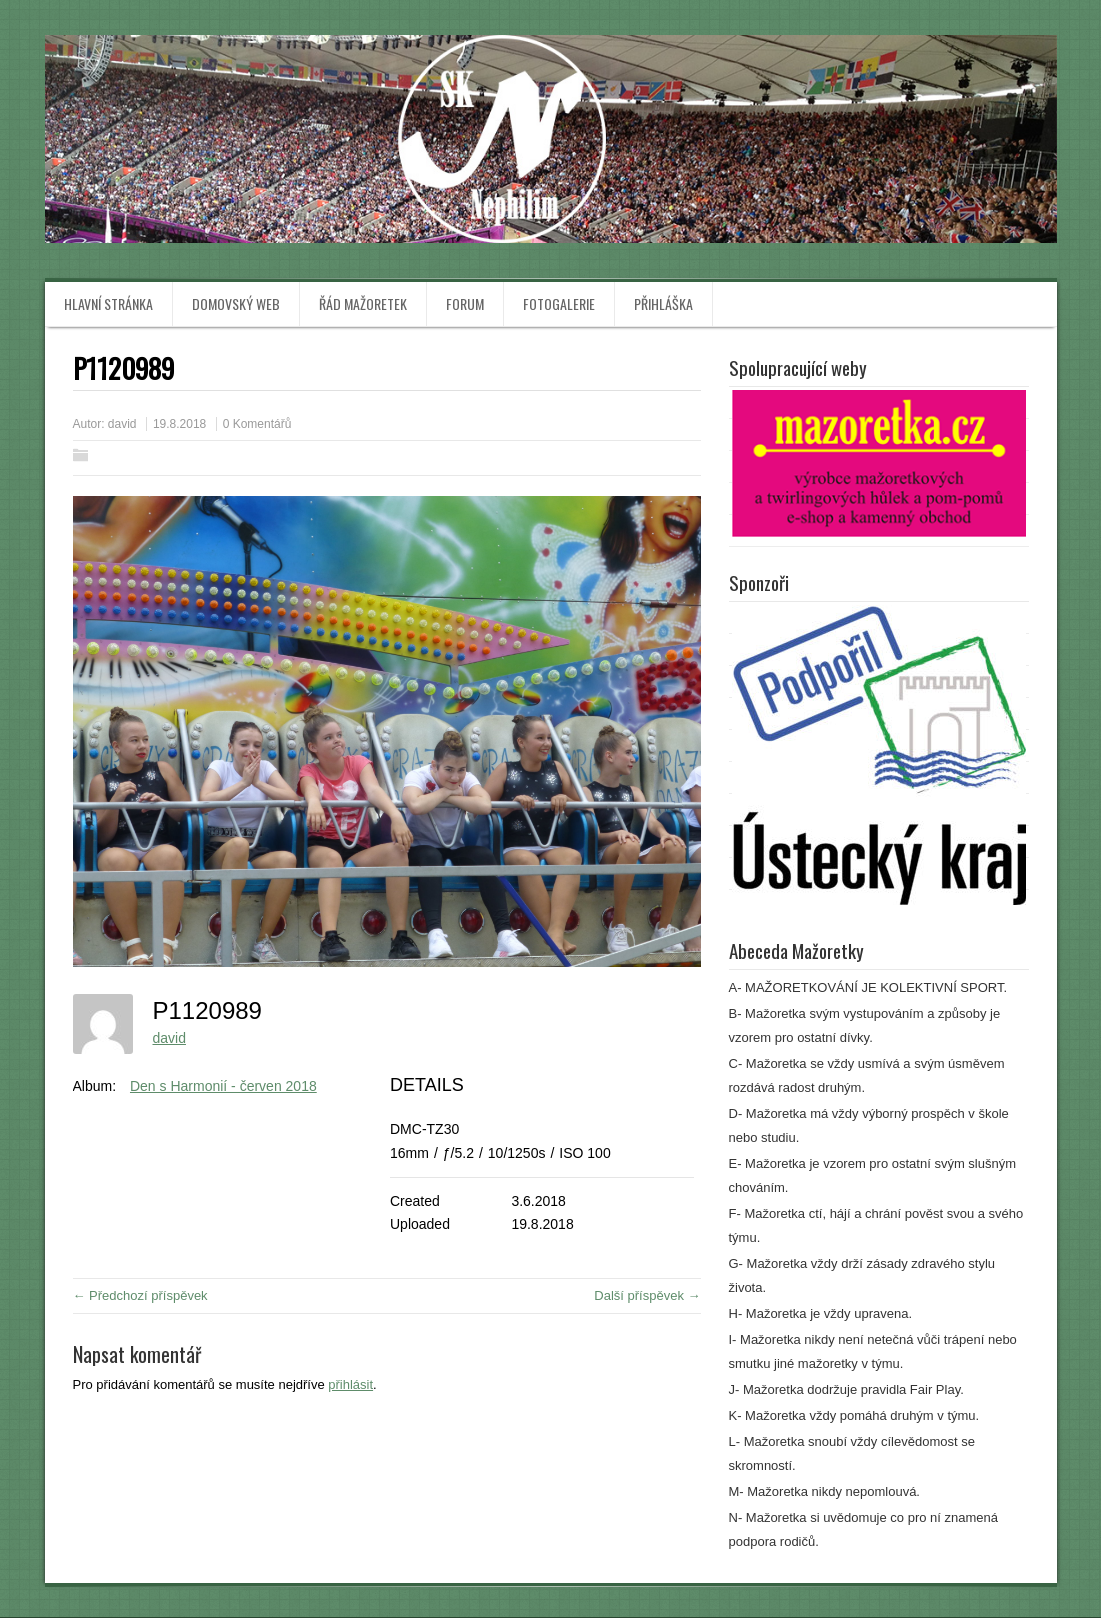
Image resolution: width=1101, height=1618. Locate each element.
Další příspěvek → (647, 1295)
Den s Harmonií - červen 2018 (223, 1086)
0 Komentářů (257, 424)
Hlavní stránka (108, 303)
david (122, 424)
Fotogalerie (559, 303)
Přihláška (663, 303)
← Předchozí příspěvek (140, 1295)
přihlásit (350, 1384)
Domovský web (236, 303)
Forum (465, 303)
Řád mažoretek (363, 303)
